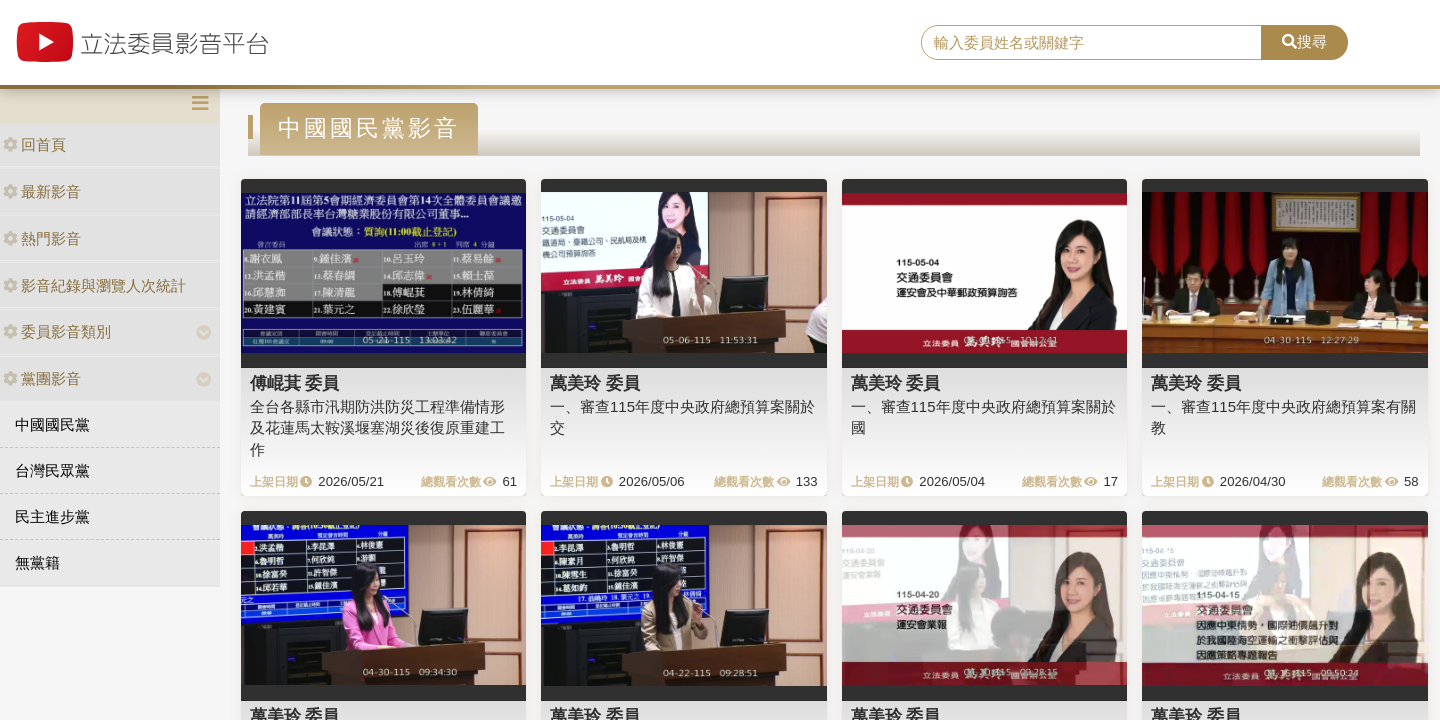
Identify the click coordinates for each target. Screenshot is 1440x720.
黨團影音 (42, 378)
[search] (1091, 43)
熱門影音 (42, 238)
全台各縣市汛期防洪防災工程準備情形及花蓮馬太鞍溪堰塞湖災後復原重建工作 (377, 428)
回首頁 (34, 144)
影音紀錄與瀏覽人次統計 (94, 285)
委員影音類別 (57, 331)
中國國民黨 (52, 424)
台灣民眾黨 (52, 470)
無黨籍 (37, 562)
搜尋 (1304, 41)
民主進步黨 (52, 516)
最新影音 (42, 191)
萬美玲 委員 (595, 383)
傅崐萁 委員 (295, 383)
